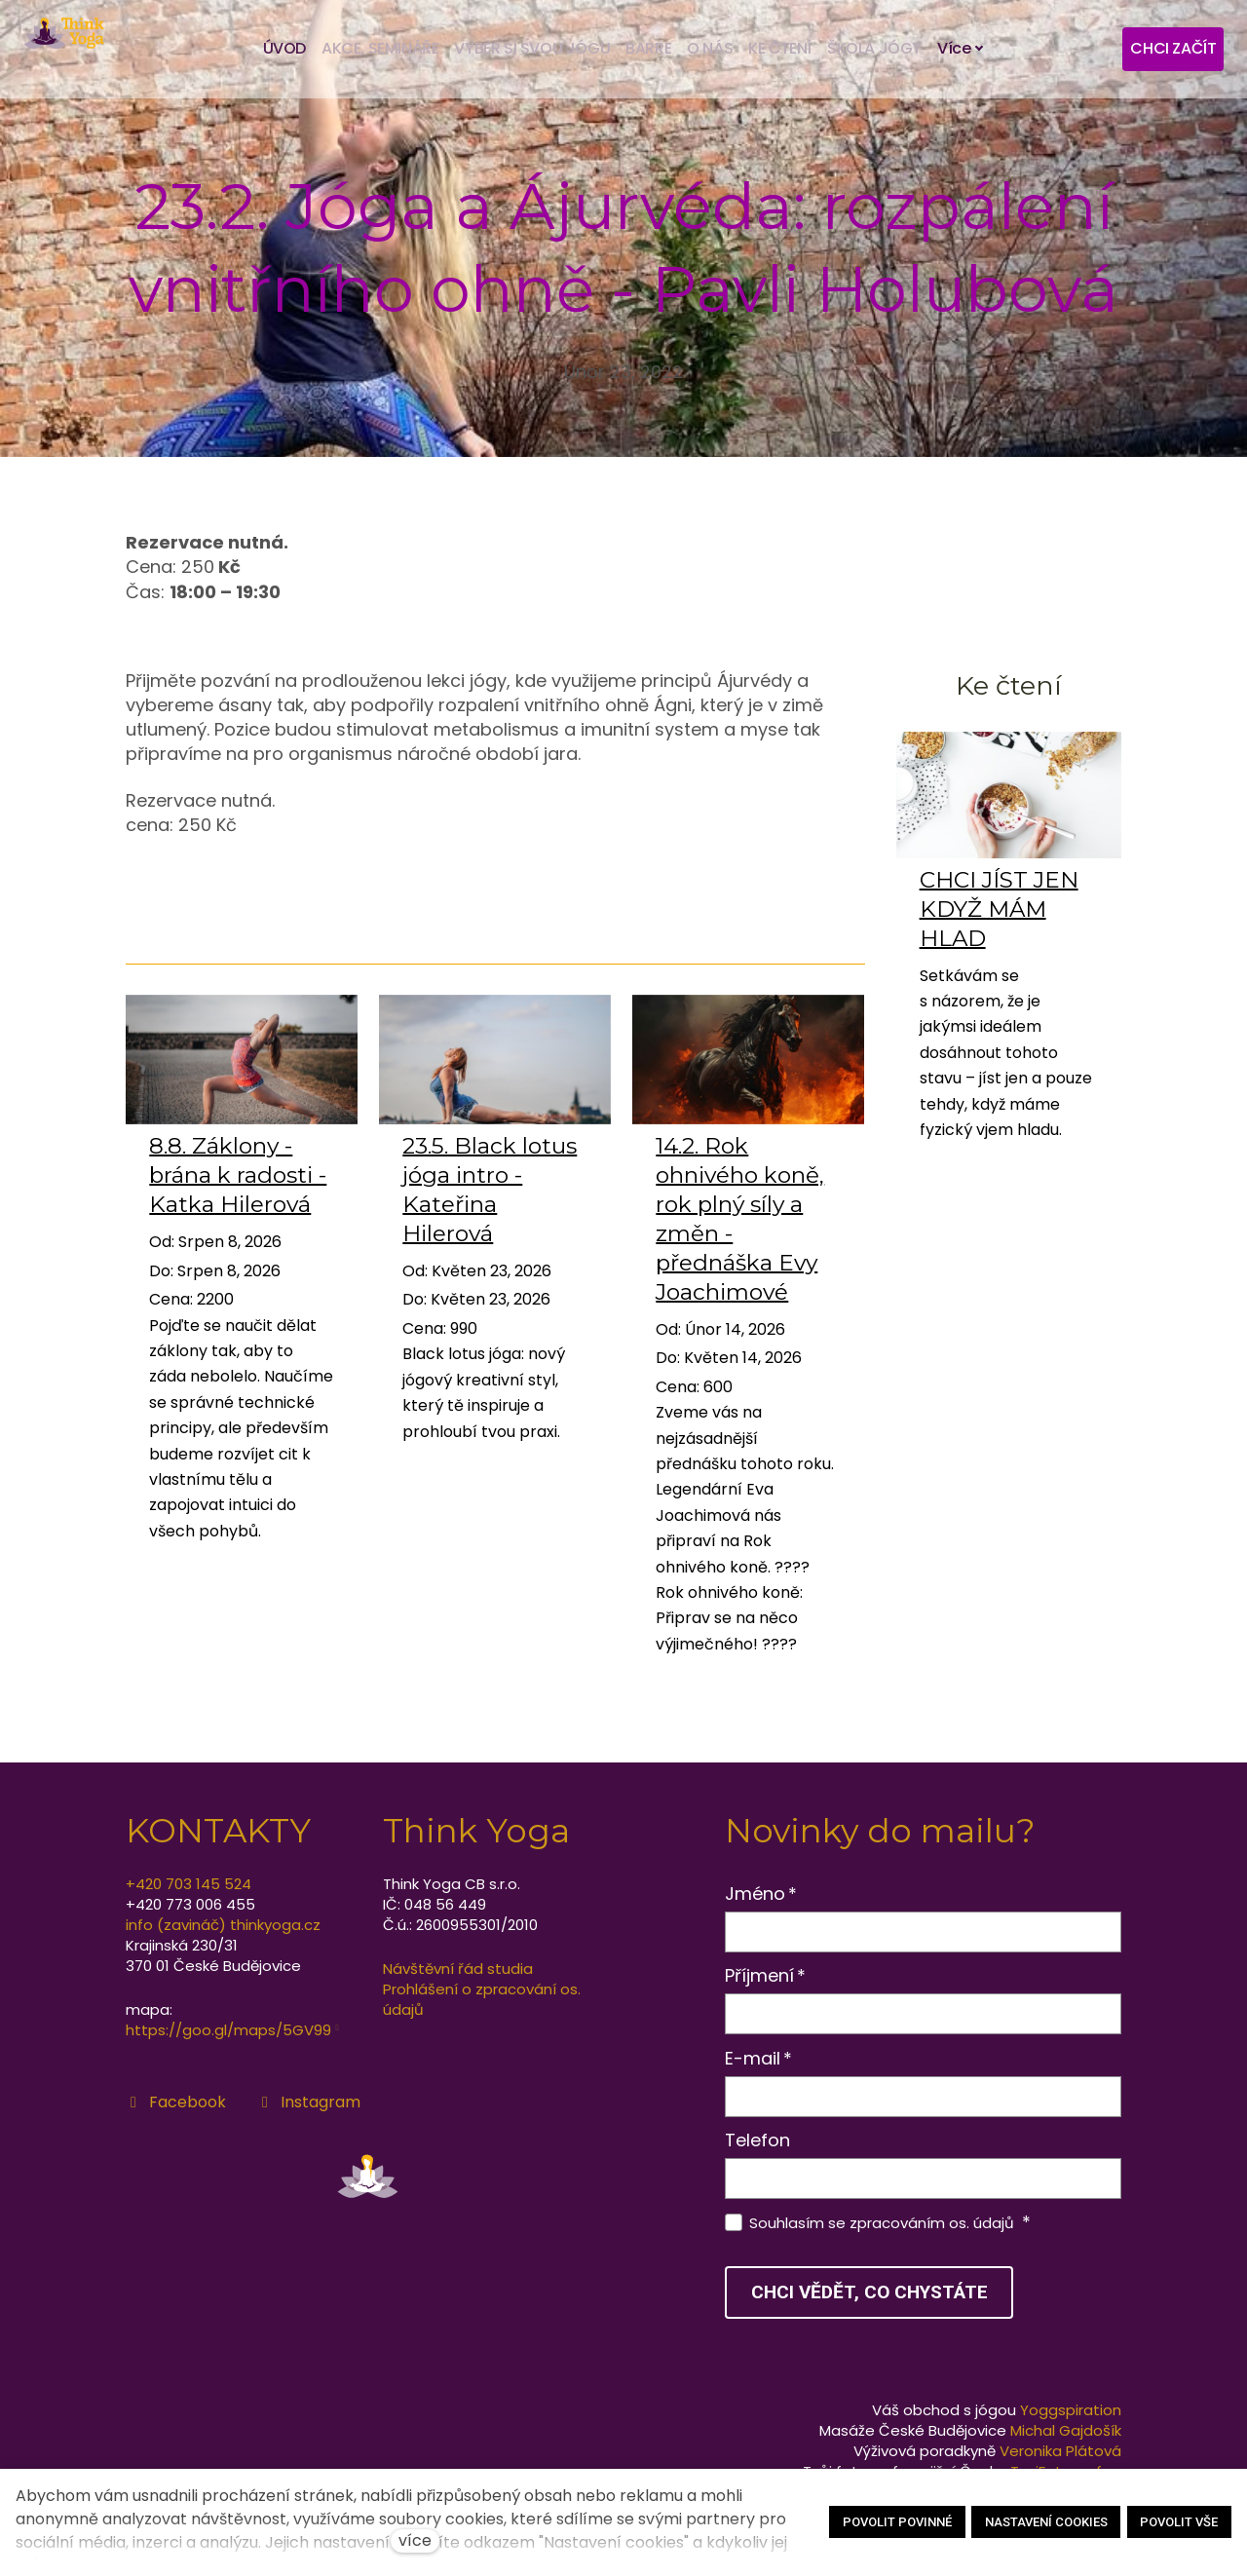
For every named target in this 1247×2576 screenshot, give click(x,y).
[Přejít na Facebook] (176, 2102)
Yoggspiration (1070, 2410)
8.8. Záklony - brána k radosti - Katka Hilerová (237, 1183)
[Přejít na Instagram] (308, 2102)
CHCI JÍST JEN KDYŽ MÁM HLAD (999, 917)
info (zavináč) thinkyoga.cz (223, 1924)
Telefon (757, 2140)
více (415, 2540)
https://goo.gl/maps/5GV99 (228, 2030)
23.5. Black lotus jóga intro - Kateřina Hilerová (489, 1197)
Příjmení (766, 1975)
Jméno (761, 1893)
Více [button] (960, 49)
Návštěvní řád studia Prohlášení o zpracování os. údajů (482, 1989)
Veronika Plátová (1060, 2451)
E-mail (759, 2058)
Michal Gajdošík (1065, 2430)
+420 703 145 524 (188, 1884)
